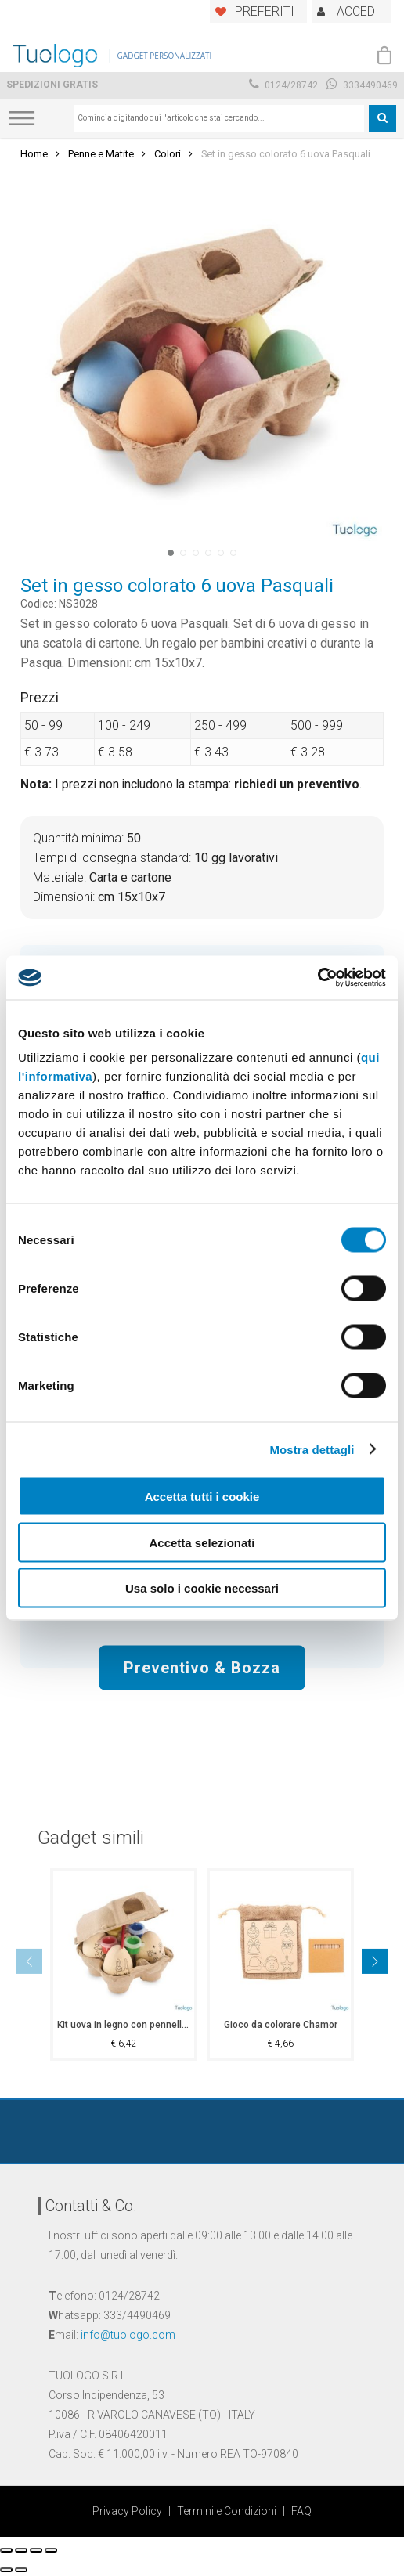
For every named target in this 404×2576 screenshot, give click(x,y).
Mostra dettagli (311, 1449)
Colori (167, 154)
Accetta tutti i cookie (202, 1496)
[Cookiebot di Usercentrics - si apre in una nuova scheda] (317, 978)
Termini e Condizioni (226, 2511)
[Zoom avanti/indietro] (51, 2550)
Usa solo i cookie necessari (202, 1588)
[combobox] (219, 118)
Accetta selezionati (201, 1542)
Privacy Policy (127, 2511)
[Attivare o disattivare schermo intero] (36, 2550)
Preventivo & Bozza (202, 1667)
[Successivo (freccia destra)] (21, 2569)
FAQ (301, 2511)
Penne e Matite (101, 154)
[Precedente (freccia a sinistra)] (6, 2569)
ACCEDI (358, 11)
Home (34, 154)
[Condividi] (21, 2550)
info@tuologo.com (128, 2335)
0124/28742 (283, 85)
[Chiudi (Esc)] (6, 2550)
